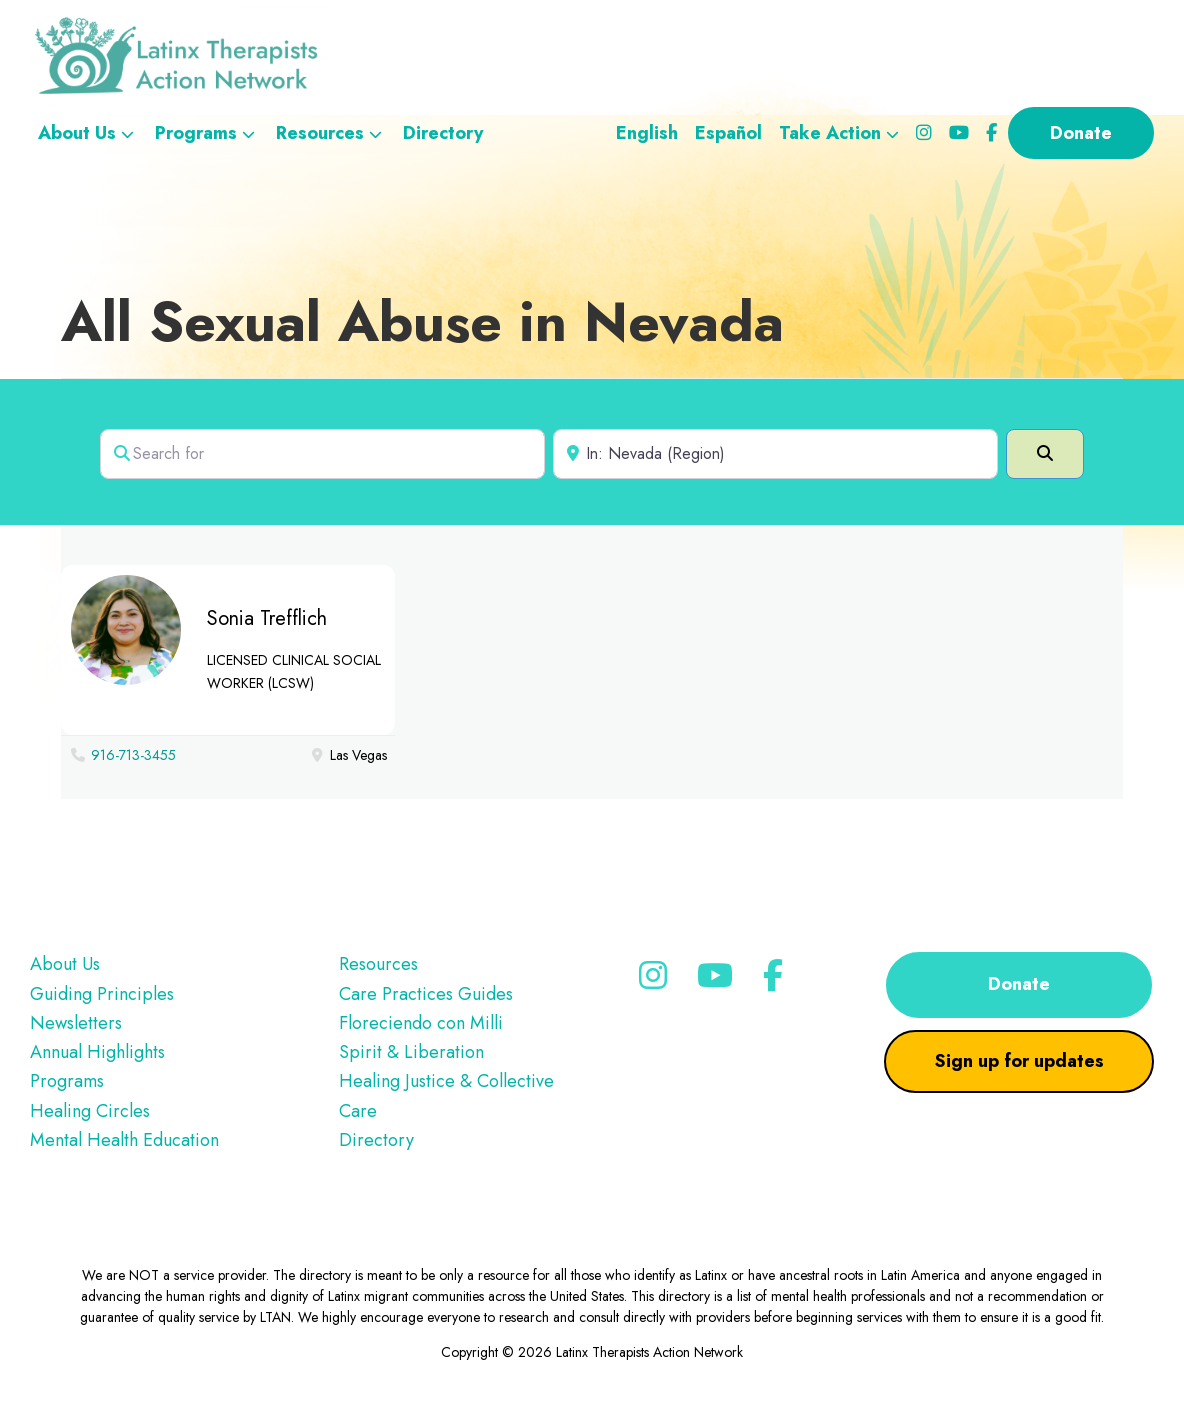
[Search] (1045, 454)
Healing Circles (90, 1111)
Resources (378, 964)
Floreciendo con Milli (421, 1023)
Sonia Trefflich (267, 618)
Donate (1019, 984)
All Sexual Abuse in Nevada (422, 321)
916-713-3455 (133, 755)
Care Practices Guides (426, 994)
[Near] (775, 454)
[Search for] (322, 454)
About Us (65, 964)
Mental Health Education (124, 1140)
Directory (376, 1140)
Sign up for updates (1019, 1061)
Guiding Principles (102, 994)
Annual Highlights (97, 1052)
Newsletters (76, 1023)
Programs (67, 1081)
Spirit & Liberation (411, 1052)
